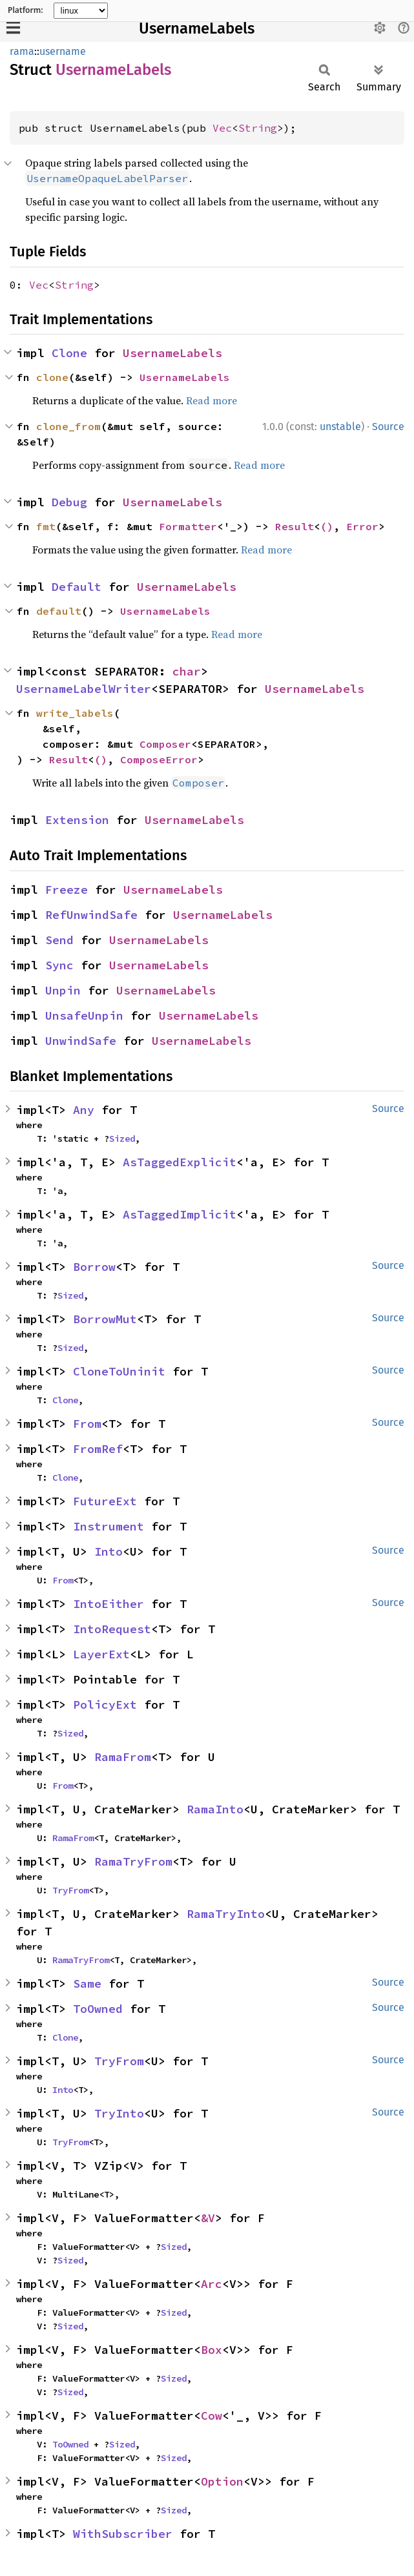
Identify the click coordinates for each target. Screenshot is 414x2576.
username (62, 51)
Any (83, 1109)
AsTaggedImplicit (179, 1214)
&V (208, 2217)
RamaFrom (122, 1756)
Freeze (66, 889)
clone (52, 377)
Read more (211, 400)
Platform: (25, 10)
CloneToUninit (119, 1371)
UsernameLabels (196, 28)
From (87, 1423)
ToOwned (98, 2008)
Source (388, 426)
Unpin (63, 990)
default (58, 610)
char (186, 671)
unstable (340, 426)
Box (211, 2349)
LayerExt (101, 1654)
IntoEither (108, 1603)
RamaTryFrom (133, 1861)
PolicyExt (105, 1704)
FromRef (98, 1448)
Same (87, 1983)
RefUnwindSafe (91, 914)
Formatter (188, 526)
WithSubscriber (122, 2533)
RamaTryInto (226, 1913)
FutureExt (105, 1501)
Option (222, 2481)
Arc (211, 2283)
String (257, 127)
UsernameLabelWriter (83, 688)
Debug (69, 502)
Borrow (94, 1266)
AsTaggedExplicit (179, 1162)
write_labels (75, 712)
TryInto (119, 2113)
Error (362, 526)
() (326, 526)
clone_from (68, 426)
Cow (211, 2415)
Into (108, 1551)
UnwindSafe (80, 1040)
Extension (77, 819)
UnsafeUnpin (84, 1015)
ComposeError (159, 759)
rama (22, 51)
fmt (46, 526)
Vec (222, 127)
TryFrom (70, 1890)
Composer (165, 743)
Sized (122, 1138)
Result (294, 526)
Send (59, 940)
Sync (59, 965)
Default (76, 586)
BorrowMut (105, 1319)
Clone (69, 352)
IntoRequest (112, 1629)
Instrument (108, 1526)
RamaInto (215, 1809)
